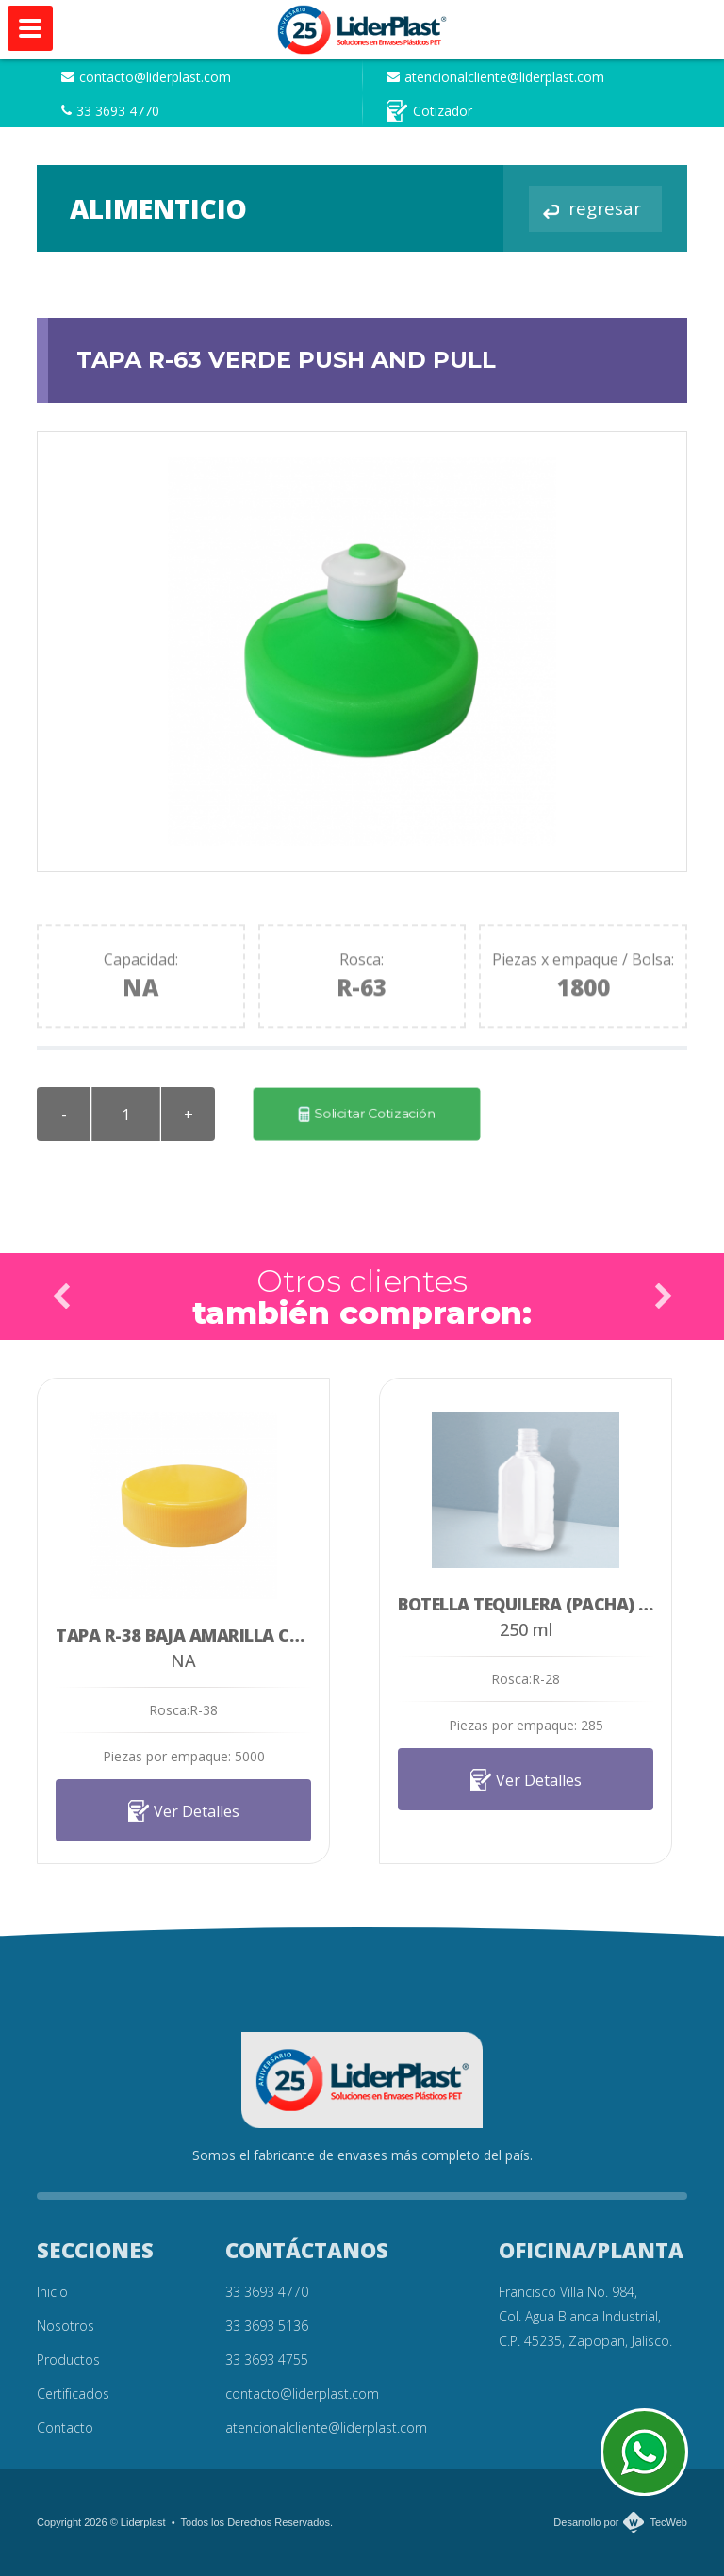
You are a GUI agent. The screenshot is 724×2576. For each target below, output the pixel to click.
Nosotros (65, 2326)
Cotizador (429, 111)
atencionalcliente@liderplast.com (495, 77)
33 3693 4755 (266, 2360)
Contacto (65, 2427)
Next (663, 1295)
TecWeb (668, 2522)
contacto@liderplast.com (146, 77)
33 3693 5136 (266, 2326)
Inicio (52, 2292)
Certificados (73, 2394)
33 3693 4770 (110, 111)
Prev (61, 1295)
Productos (68, 2360)
